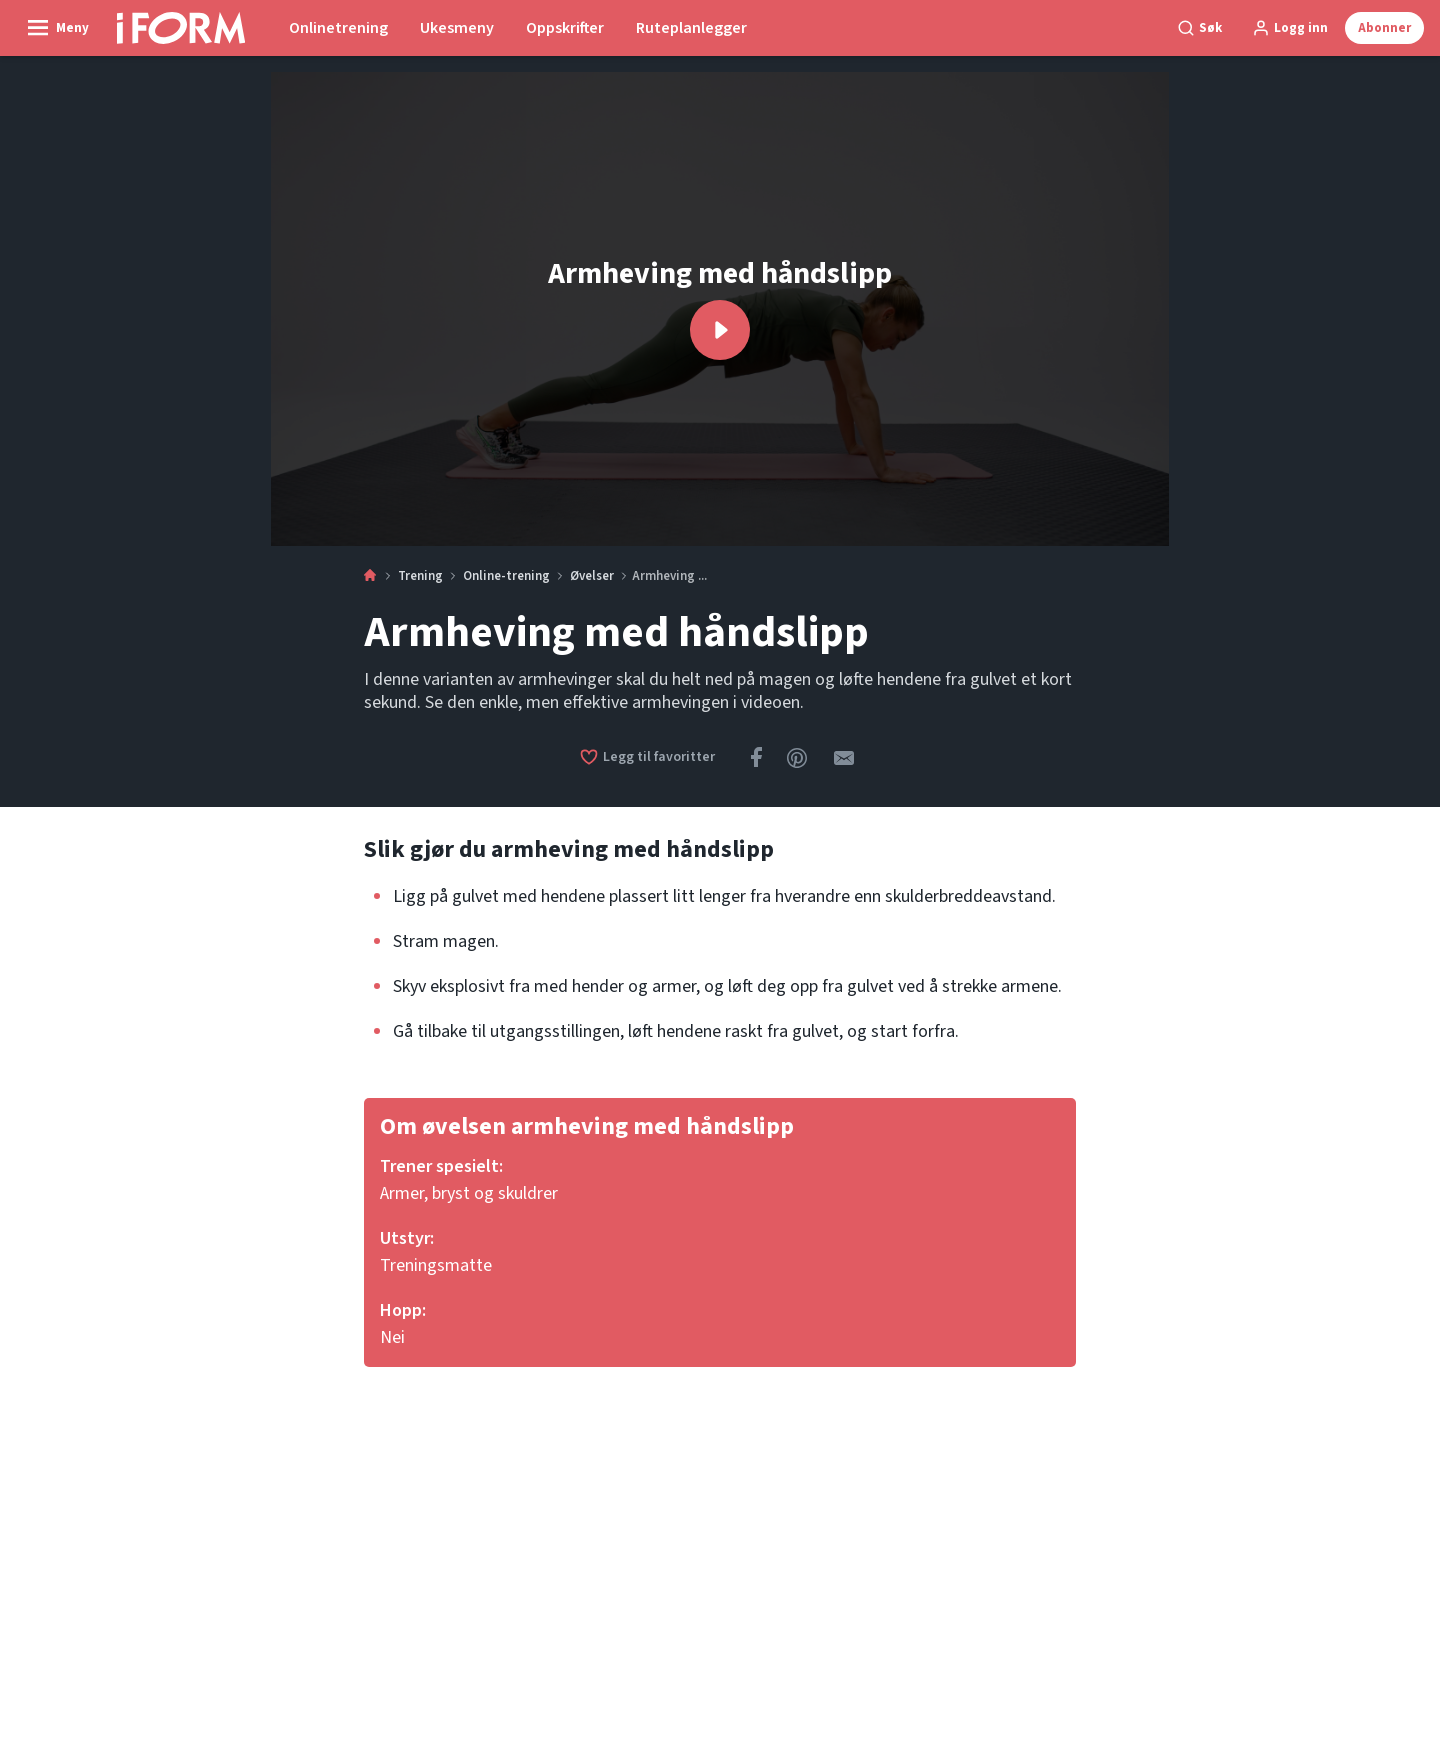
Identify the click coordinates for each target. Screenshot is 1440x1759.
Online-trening (506, 576)
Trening (420, 576)
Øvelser (592, 576)
